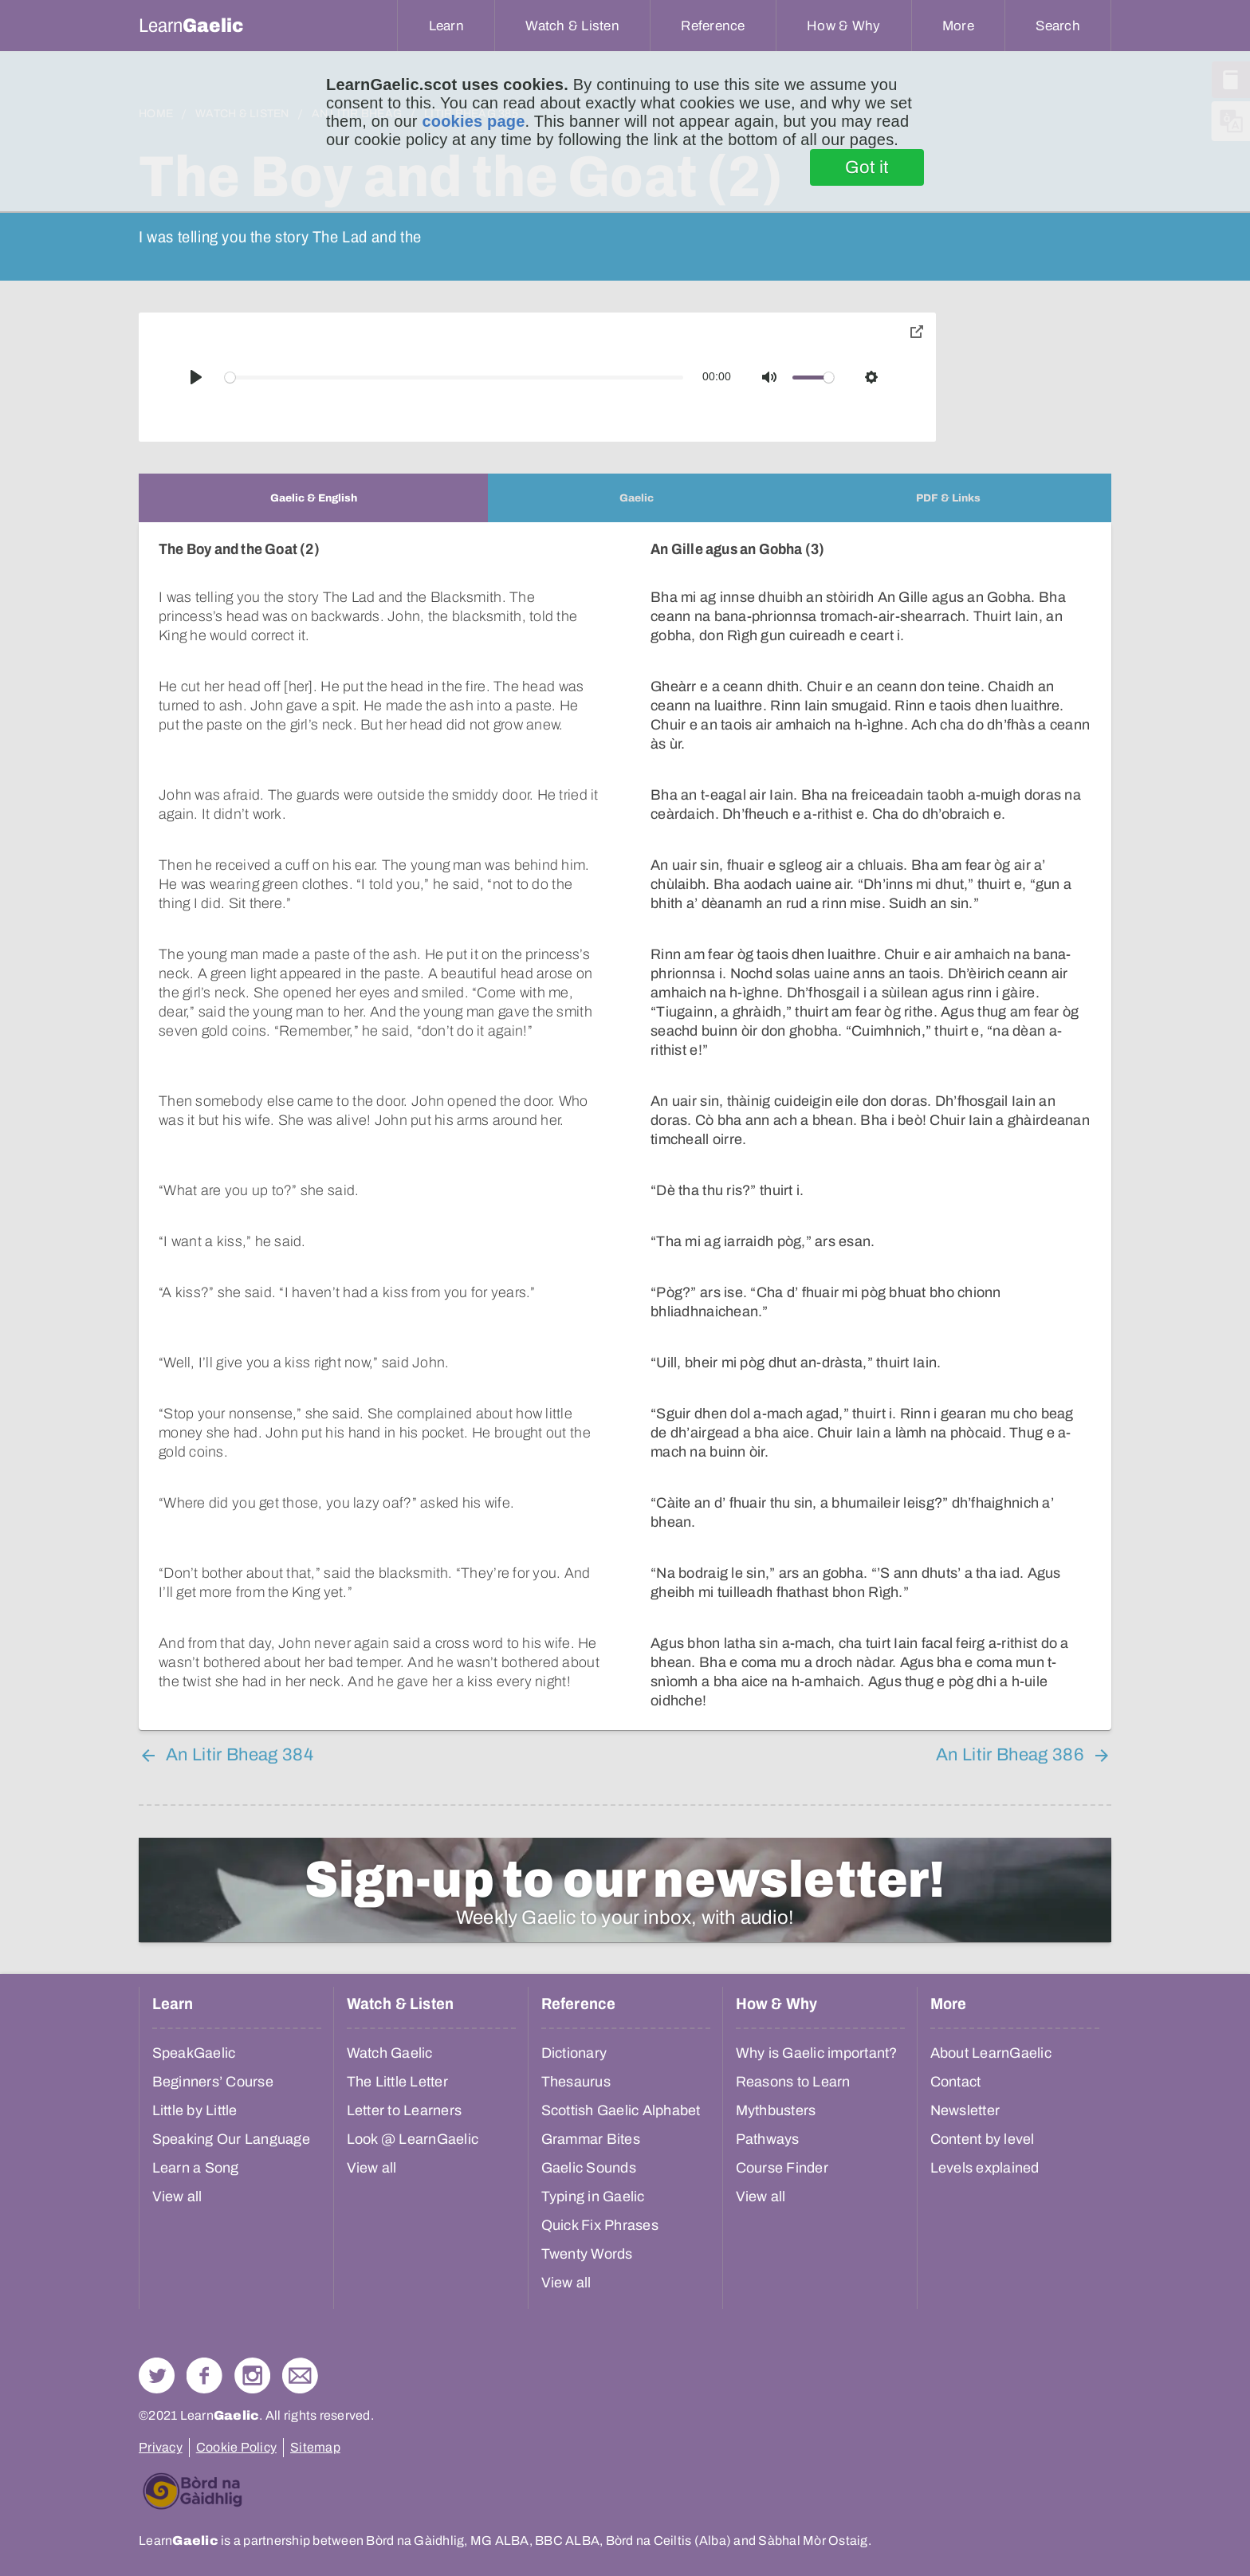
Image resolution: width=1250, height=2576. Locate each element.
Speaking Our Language (231, 2139)
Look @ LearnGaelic (413, 2139)
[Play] (196, 377)
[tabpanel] (625, 1126)
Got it (867, 167)
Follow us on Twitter (157, 2375)
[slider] (454, 377)
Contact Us (300, 2375)
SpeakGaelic (194, 2053)
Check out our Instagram (252, 2375)
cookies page (473, 121)
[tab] (313, 498)
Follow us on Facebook (204, 2375)
